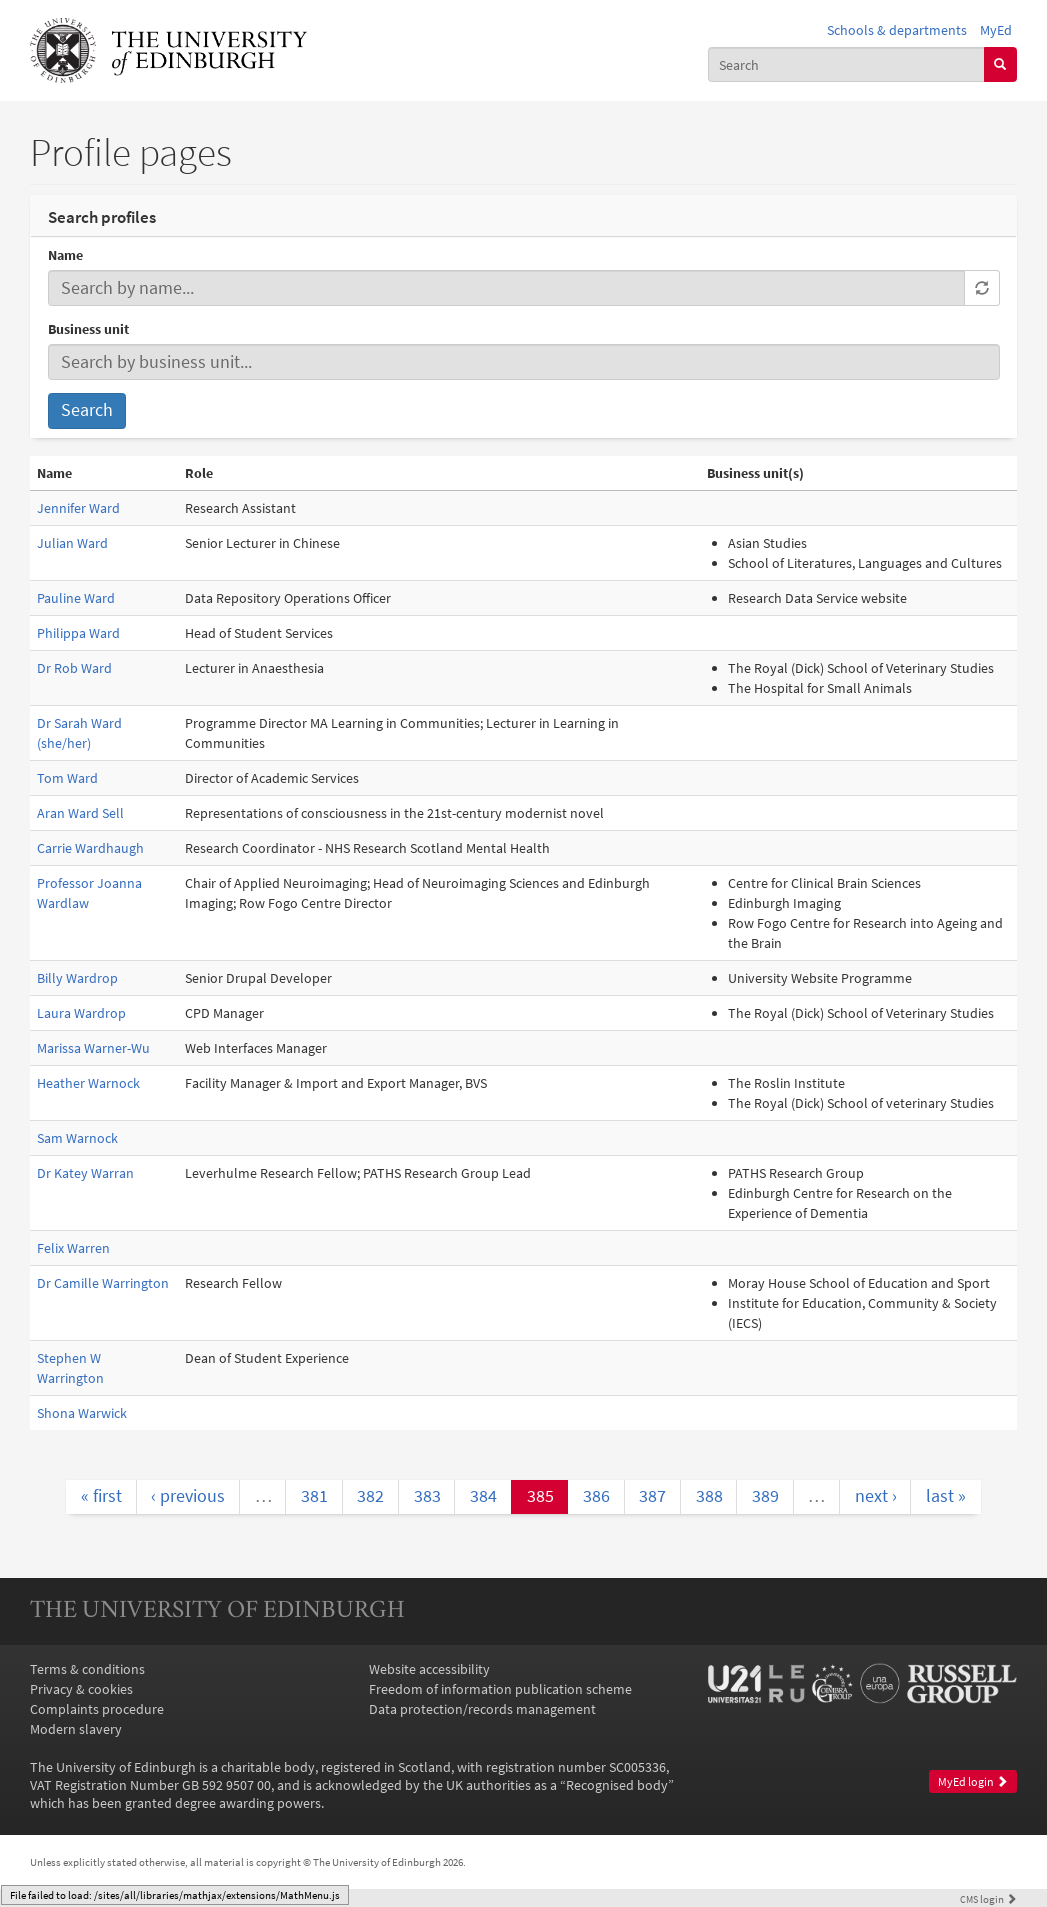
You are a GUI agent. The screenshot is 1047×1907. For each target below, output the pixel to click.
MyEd (996, 30)
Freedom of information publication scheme (500, 1689)
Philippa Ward (78, 633)
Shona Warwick (82, 1413)
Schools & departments (897, 30)
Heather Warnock (88, 1083)
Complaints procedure (97, 1709)
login (988, 1899)
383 (427, 1496)
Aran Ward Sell (80, 813)
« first (101, 1496)
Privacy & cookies (81, 1689)
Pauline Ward (76, 598)
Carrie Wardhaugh (90, 848)
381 (314, 1496)
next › (876, 1496)
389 (765, 1496)
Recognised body (617, 1785)
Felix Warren (73, 1248)
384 (483, 1496)
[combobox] (846, 64)
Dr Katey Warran (85, 1173)
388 (709, 1496)
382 (370, 1496)
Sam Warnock (77, 1138)
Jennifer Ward (78, 508)
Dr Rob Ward (74, 668)
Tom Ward (67, 778)
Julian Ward (72, 543)
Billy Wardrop (77, 978)
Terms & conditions (87, 1669)
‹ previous (188, 1496)
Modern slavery (76, 1729)
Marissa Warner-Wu (93, 1048)
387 (652, 1496)
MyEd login (973, 1781)
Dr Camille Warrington (103, 1283)
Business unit (88, 329)
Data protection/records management (482, 1709)
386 (596, 1496)
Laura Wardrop (81, 1013)
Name (65, 255)
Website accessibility (429, 1669)
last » (946, 1496)
